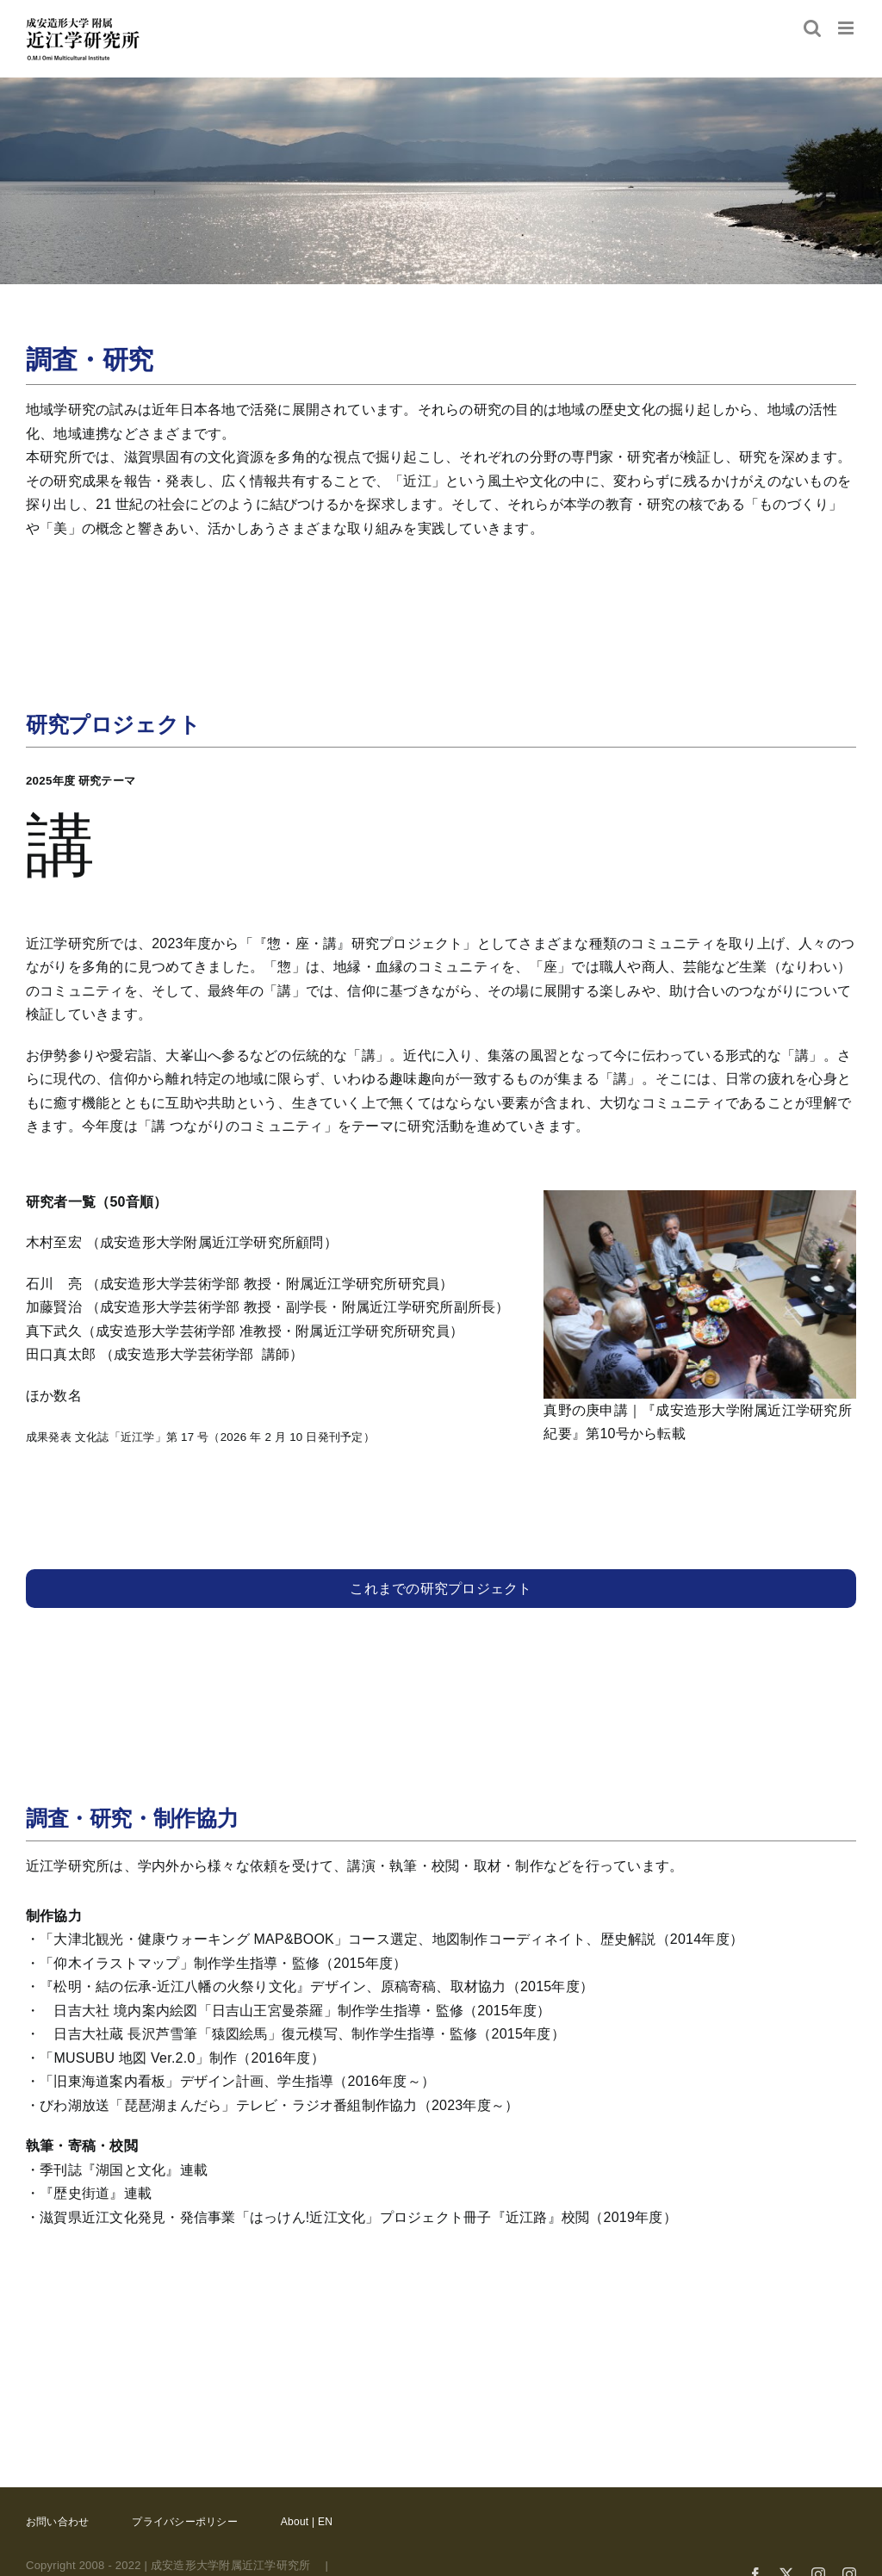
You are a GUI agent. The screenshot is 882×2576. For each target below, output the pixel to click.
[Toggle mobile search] (812, 28)
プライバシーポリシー (184, 2522)
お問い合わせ (57, 2522)
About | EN (306, 2522)
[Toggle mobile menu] (847, 28)
